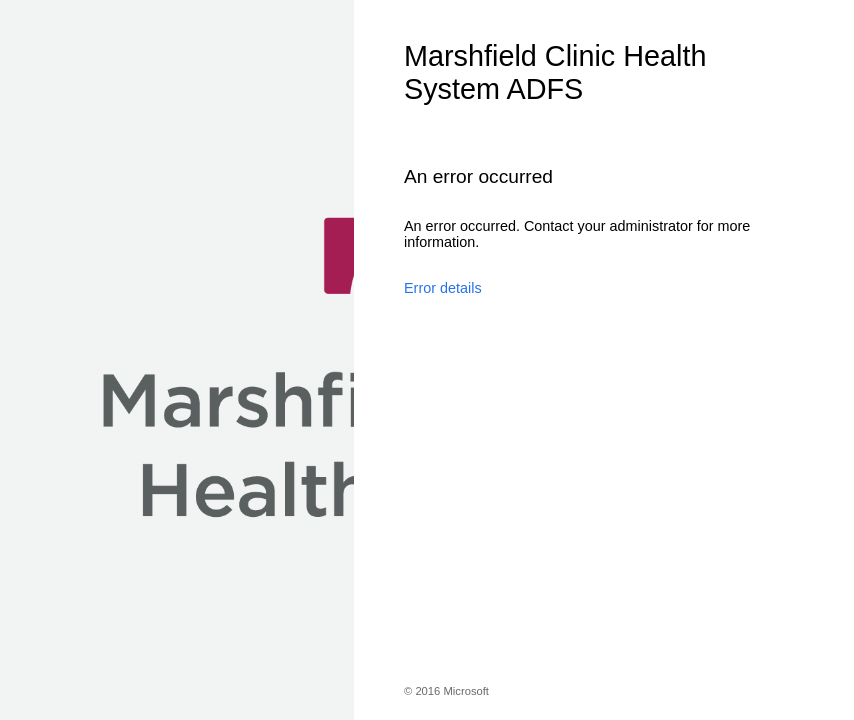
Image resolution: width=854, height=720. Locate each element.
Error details (443, 288)
